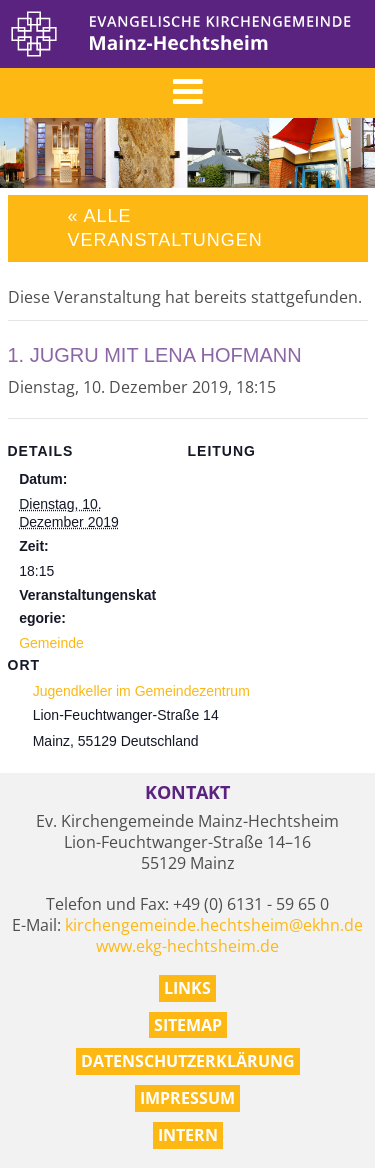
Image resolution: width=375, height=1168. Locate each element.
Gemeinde (51, 643)
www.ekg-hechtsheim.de (187, 946)
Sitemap (188, 1025)
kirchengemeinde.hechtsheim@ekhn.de (214, 925)
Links (187, 988)
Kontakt (187, 792)
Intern (188, 1135)
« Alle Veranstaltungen (165, 227)
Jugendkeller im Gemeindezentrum (141, 691)
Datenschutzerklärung (188, 1061)
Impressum (187, 1098)
